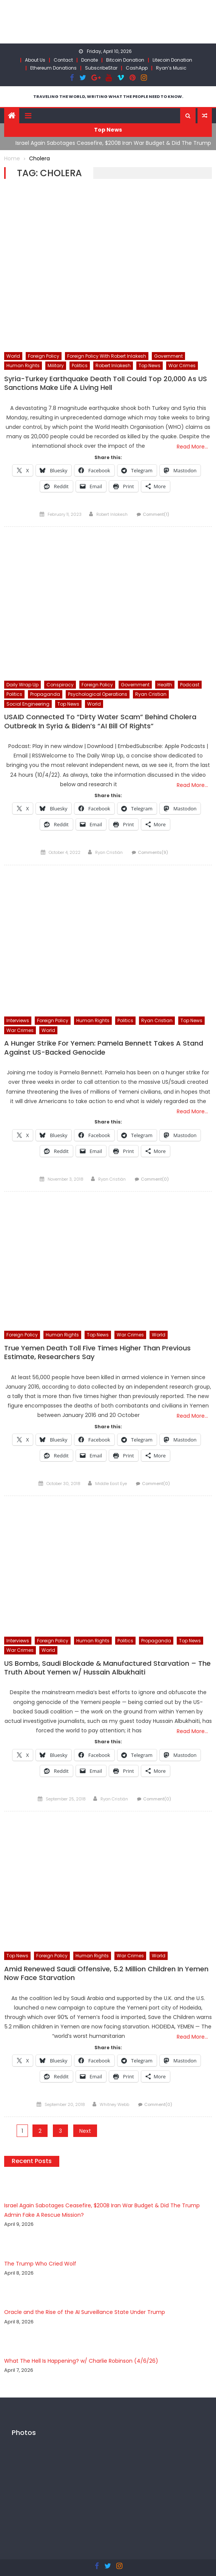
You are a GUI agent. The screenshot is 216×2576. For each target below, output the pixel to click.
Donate (89, 60)
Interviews (17, 1020)
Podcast (189, 684)
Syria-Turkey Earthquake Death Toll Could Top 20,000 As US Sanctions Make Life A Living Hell (105, 383)
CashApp (137, 68)
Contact (63, 60)
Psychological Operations (97, 694)
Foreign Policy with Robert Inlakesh (106, 356)
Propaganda (45, 694)
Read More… (192, 446)
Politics (80, 365)
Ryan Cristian (151, 694)
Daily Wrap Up (22, 684)
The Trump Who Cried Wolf (40, 2263)
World (13, 356)
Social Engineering (27, 704)
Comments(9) (153, 852)
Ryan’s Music (171, 68)
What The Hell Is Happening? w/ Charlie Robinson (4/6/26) (81, 2361)
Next (85, 2131)
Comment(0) (155, 1179)
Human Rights (23, 365)
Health (164, 684)
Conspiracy (60, 684)
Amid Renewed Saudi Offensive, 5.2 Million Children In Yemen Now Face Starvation (106, 1973)
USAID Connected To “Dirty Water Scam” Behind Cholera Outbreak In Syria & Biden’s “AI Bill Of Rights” (100, 721)
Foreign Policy (43, 356)
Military (56, 365)
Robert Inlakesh (113, 365)
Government (168, 356)
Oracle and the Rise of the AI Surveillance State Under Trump (84, 2312)
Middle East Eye (111, 1483)
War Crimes (182, 365)
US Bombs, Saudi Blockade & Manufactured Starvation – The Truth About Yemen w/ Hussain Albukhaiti (107, 1668)
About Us (35, 60)
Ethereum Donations (53, 68)
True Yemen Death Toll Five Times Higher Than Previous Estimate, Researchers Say (97, 1352)
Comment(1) (156, 514)
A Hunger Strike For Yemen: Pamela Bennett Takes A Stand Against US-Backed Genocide (103, 1048)
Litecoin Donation (172, 60)
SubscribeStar (101, 68)
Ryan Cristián (109, 852)
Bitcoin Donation (125, 60)
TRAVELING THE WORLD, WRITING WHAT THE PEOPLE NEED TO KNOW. (108, 96)
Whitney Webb (114, 2104)
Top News (149, 365)
